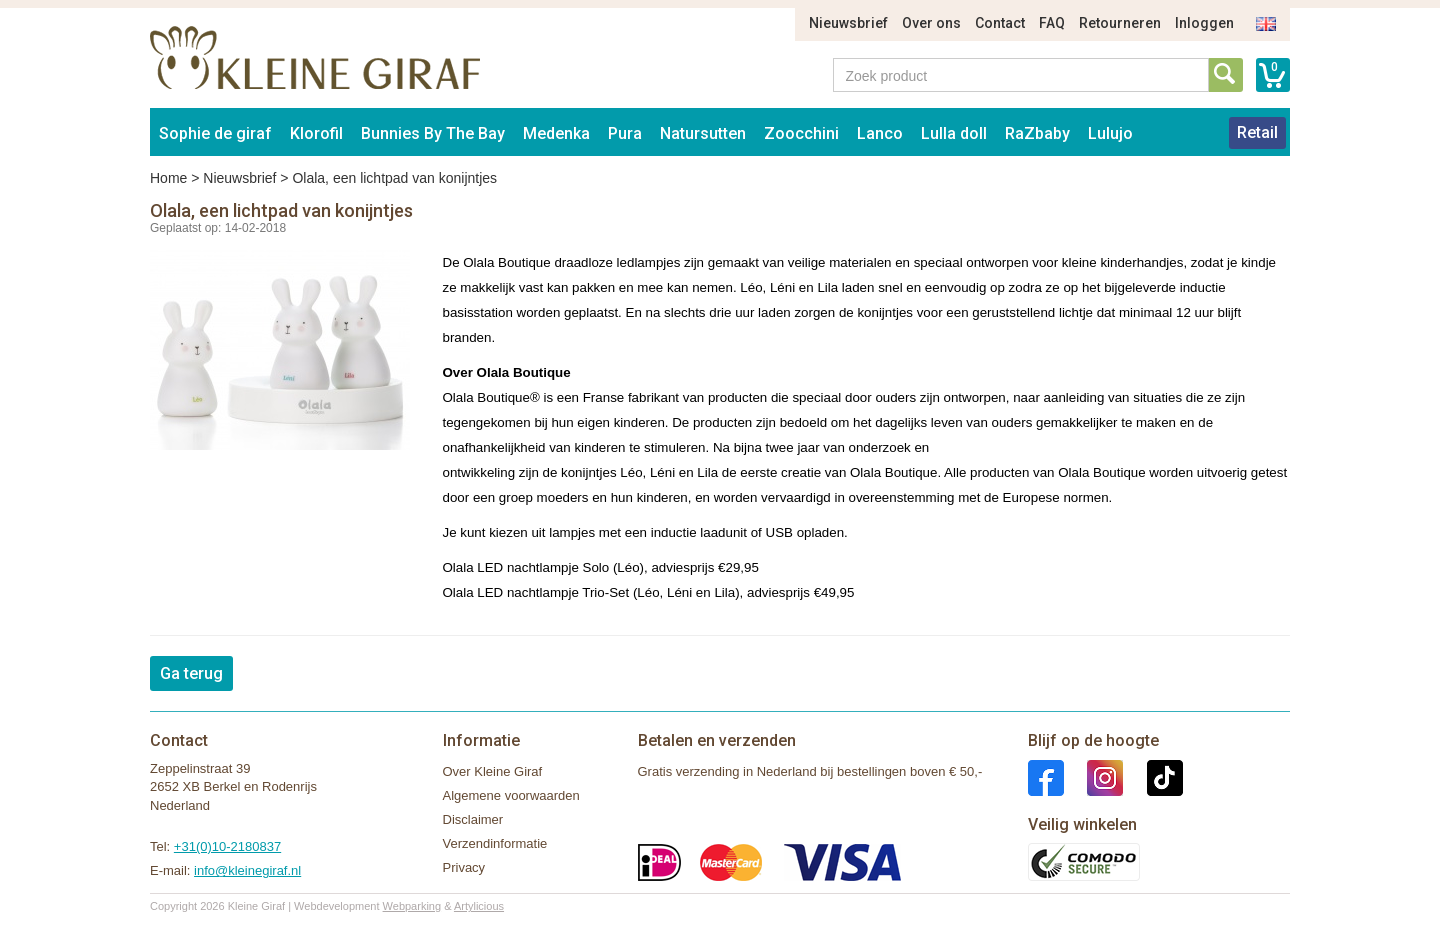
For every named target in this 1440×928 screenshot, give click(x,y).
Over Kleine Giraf (493, 771)
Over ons (931, 23)
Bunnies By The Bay (433, 133)
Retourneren (1120, 23)
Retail (1257, 132)
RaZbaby (1037, 133)
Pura (625, 133)
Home (168, 178)
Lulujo (1110, 133)
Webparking (412, 906)
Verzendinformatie (495, 843)
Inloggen (1204, 23)
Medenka (556, 133)
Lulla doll (954, 133)
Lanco (880, 133)
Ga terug (191, 673)
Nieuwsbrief (848, 23)
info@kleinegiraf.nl (247, 870)
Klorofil (316, 133)
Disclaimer (473, 819)
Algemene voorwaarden (511, 795)
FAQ (1052, 23)
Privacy (464, 867)
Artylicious (479, 906)
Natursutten (703, 133)
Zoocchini (801, 133)
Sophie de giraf (215, 133)
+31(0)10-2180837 (227, 846)
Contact (1000, 23)
